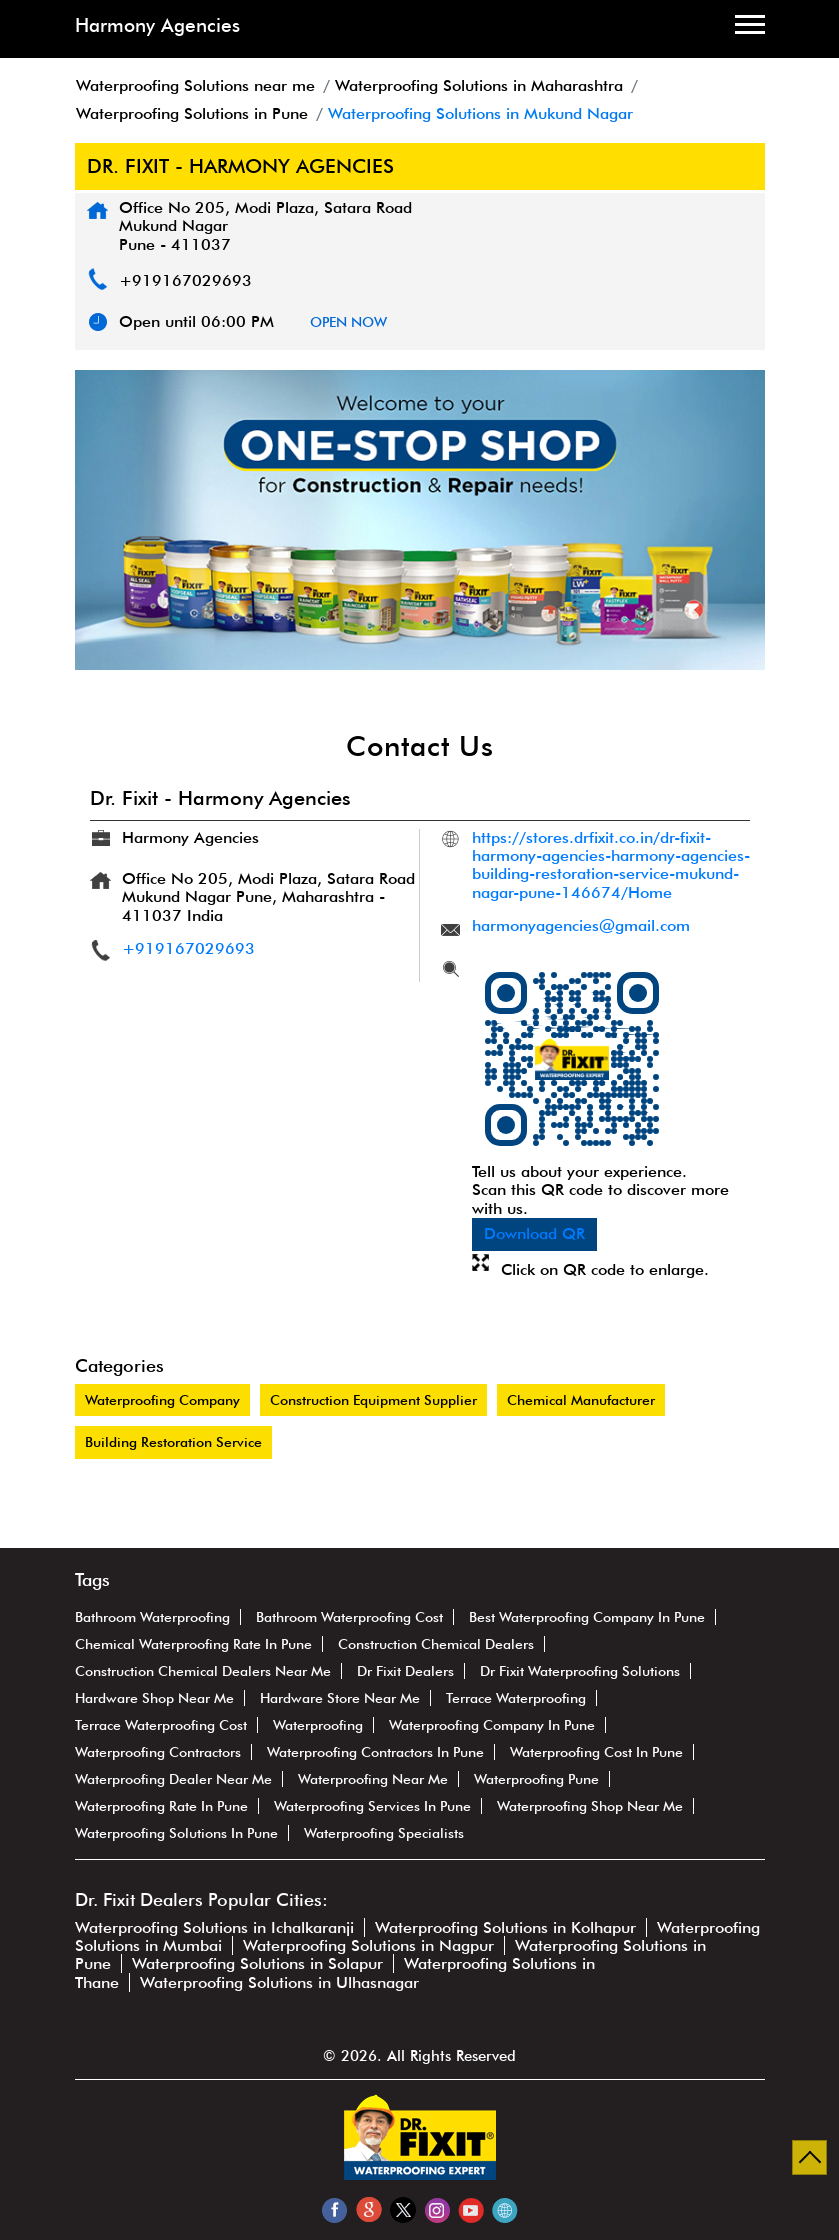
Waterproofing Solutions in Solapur (257, 1963)
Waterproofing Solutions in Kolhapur (505, 1927)
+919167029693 (185, 280)
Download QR (534, 1233)
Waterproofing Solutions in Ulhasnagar (279, 1982)
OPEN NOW (348, 322)
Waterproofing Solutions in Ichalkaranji (214, 1927)
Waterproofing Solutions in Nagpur (368, 1945)
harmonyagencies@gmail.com (581, 925)
